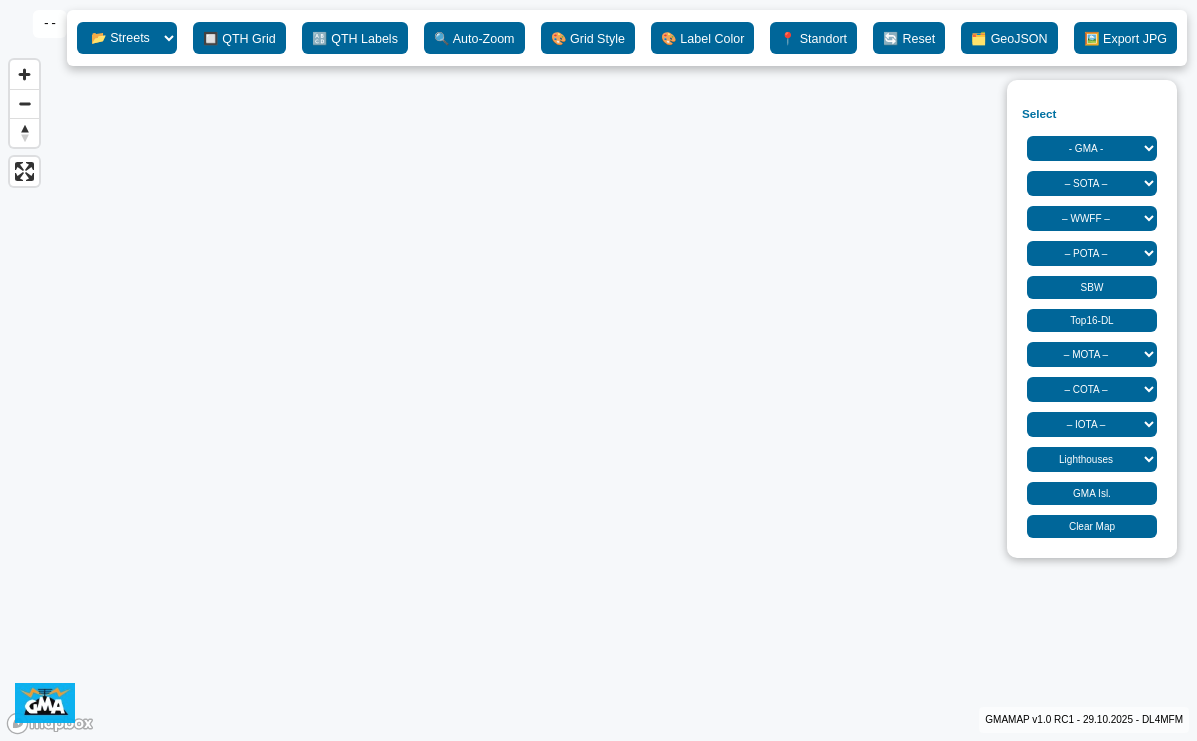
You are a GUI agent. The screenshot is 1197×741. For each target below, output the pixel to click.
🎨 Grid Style (588, 39)
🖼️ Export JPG (1125, 39)
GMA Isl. (1092, 493)
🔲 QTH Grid (239, 39)
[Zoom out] (24, 103)
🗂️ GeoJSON (1009, 39)
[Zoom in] (24, 74)
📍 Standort (813, 39)
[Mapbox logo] (50, 723)
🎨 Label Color (702, 39)
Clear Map (1092, 526)
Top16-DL (1091, 320)
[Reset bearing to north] (24, 132)
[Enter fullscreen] (24, 171)
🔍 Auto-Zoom (474, 39)
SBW (1092, 287)
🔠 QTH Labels (355, 39)
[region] (598, 370)
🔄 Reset (909, 39)
